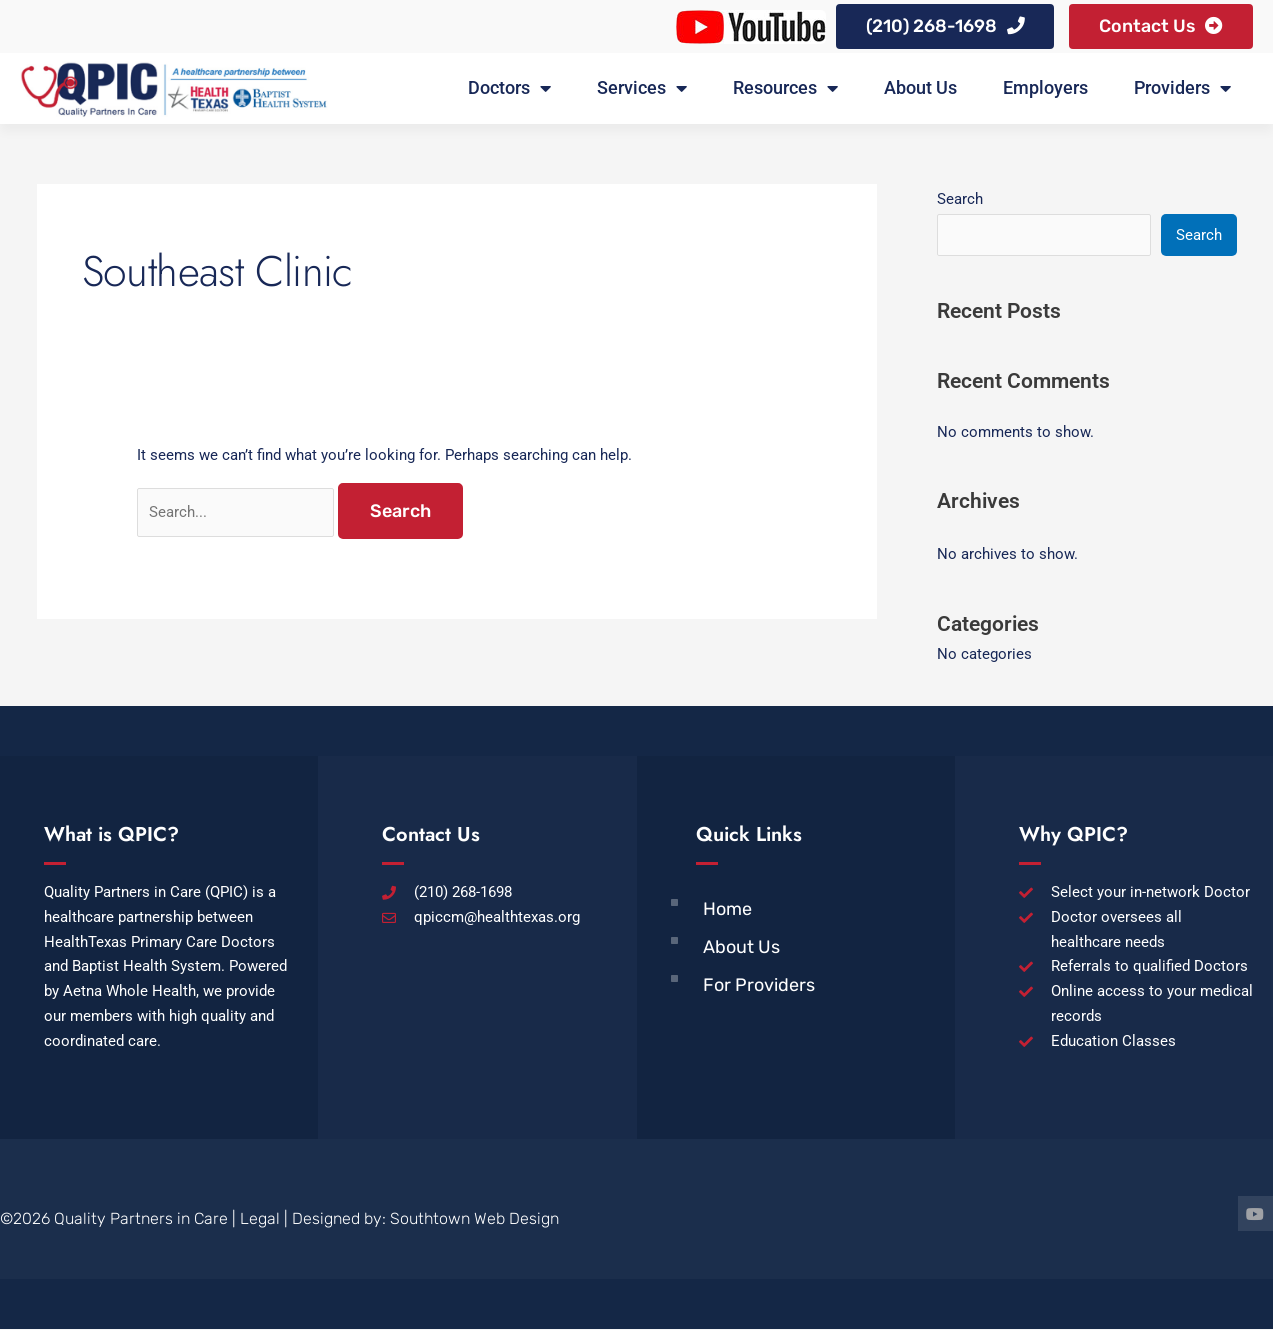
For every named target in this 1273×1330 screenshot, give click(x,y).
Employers (1045, 89)
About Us (920, 89)
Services (642, 90)
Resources (785, 90)
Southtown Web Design (474, 1220)
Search (960, 200)
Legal (260, 1220)
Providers (1182, 90)
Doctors (509, 90)
